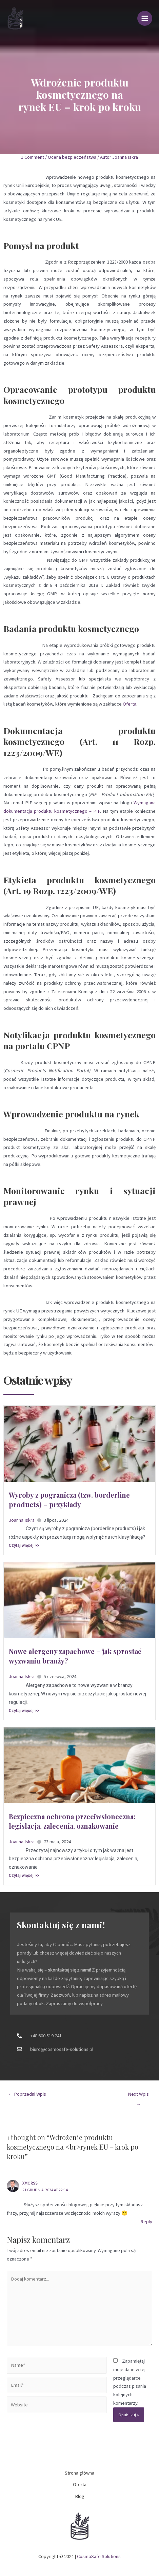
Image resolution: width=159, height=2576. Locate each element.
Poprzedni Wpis (27, 2094)
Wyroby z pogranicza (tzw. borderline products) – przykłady (69, 1499)
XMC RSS (30, 2183)
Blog (79, 2496)
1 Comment (32, 157)
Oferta (129, 704)
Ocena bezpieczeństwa (72, 157)
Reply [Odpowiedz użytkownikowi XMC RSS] (146, 2221)
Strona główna (79, 2473)
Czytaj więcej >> (24, 1545)
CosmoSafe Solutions (99, 2556)
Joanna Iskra (22, 1520)
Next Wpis (138, 2095)
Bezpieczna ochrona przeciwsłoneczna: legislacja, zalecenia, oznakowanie (72, 1821)
